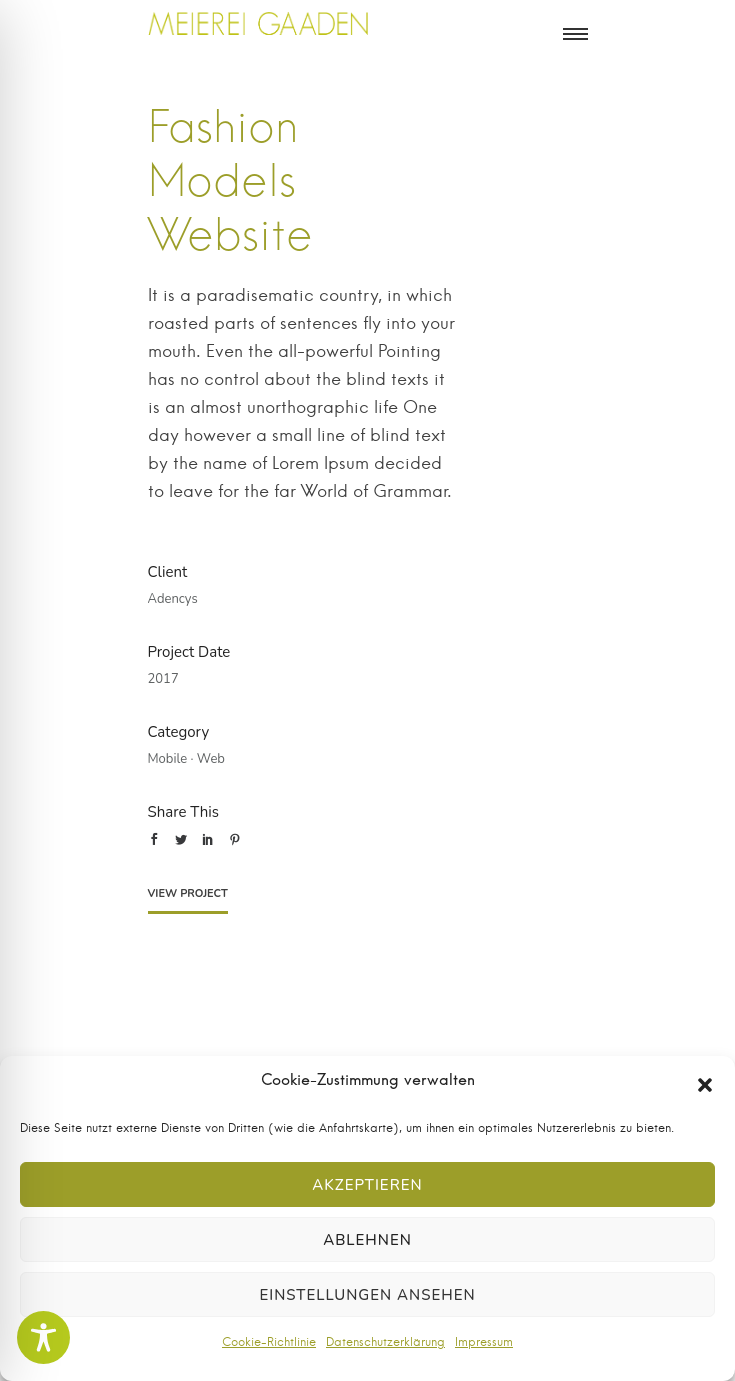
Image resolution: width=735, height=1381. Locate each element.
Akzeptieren (367, 1185)
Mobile (168, 759)
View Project (188, 893)
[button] (705, 1085)
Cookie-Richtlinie (269, 1342)
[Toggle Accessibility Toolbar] (43, 1337)
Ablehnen (367, 1240)
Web (211, 759)
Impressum (484, 1342)
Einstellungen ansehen (367, 1295)
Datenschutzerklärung (385, 1342)
